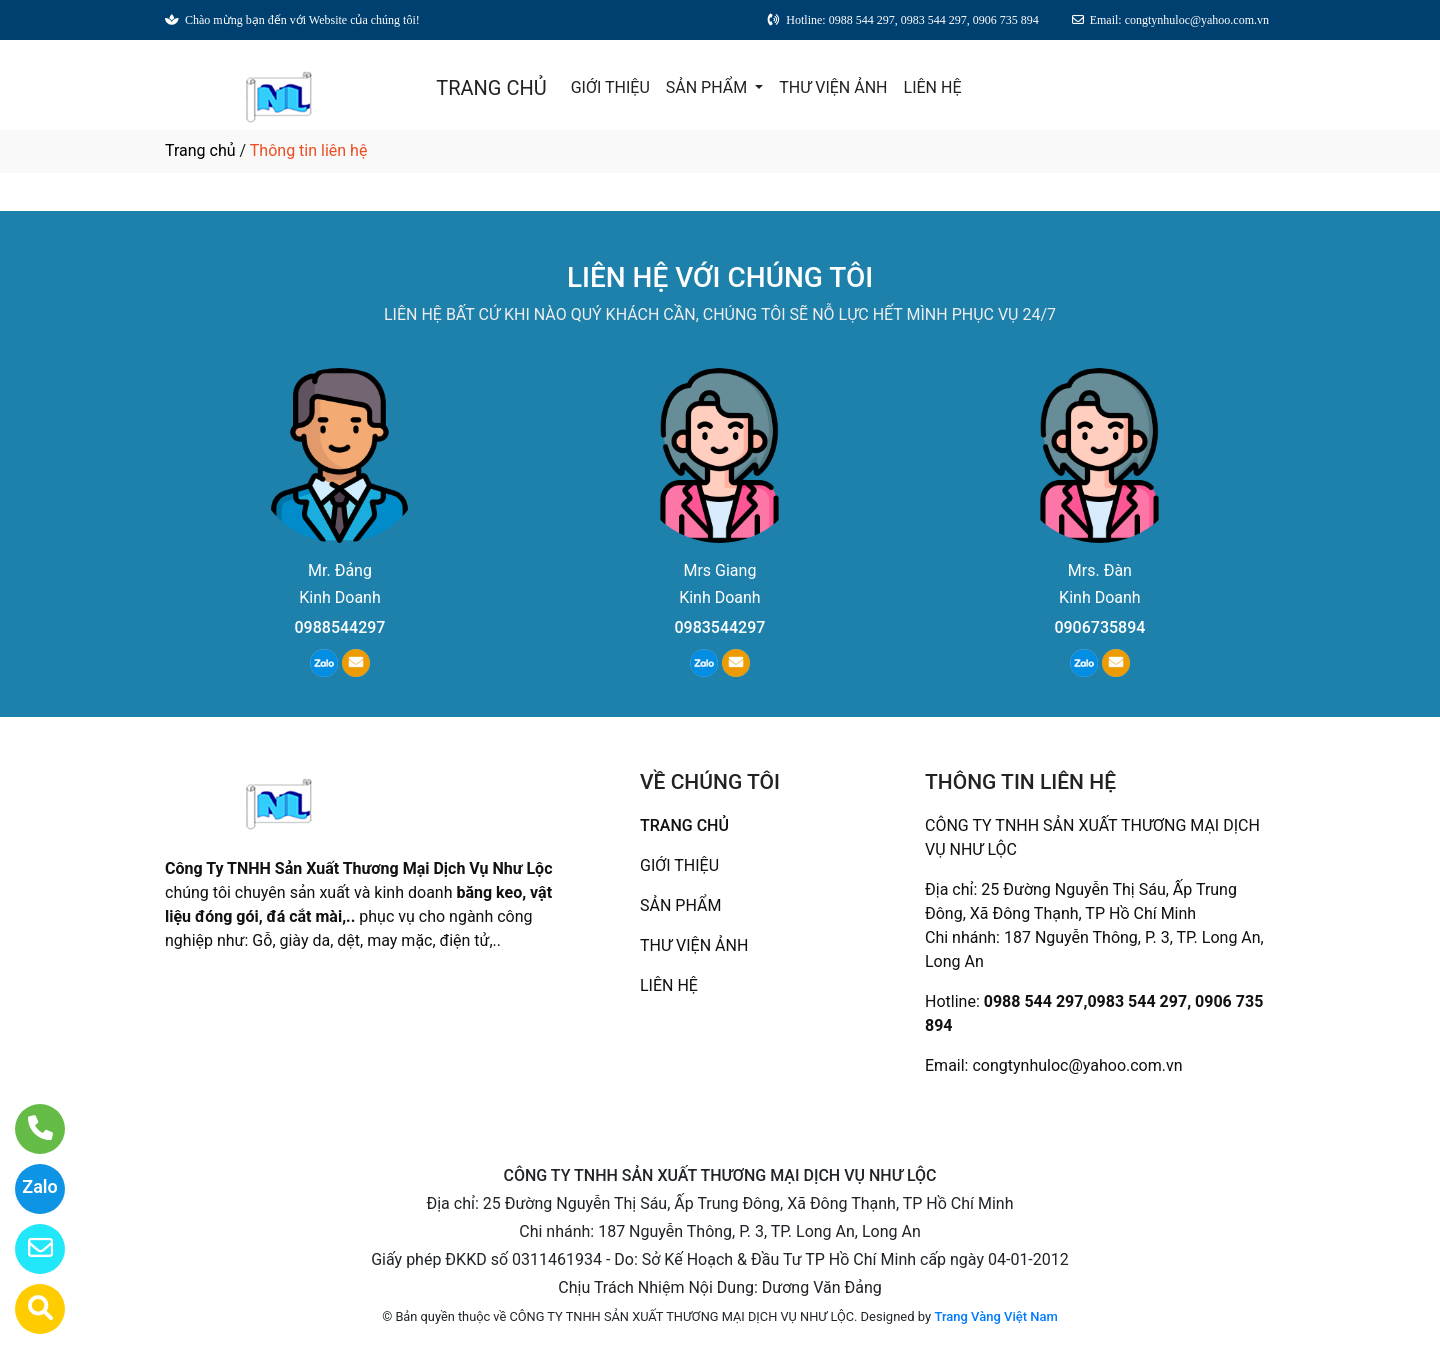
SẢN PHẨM (708, 87)
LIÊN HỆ (933, 87)
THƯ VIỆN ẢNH (833, 87)
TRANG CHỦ (491, 88)
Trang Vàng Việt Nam (995, 1316)
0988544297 (340, 627)
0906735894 (1099, 627)
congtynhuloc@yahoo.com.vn (1077, 1065)
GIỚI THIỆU (610, 87)
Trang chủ (200, 150)
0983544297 (719, 627)
